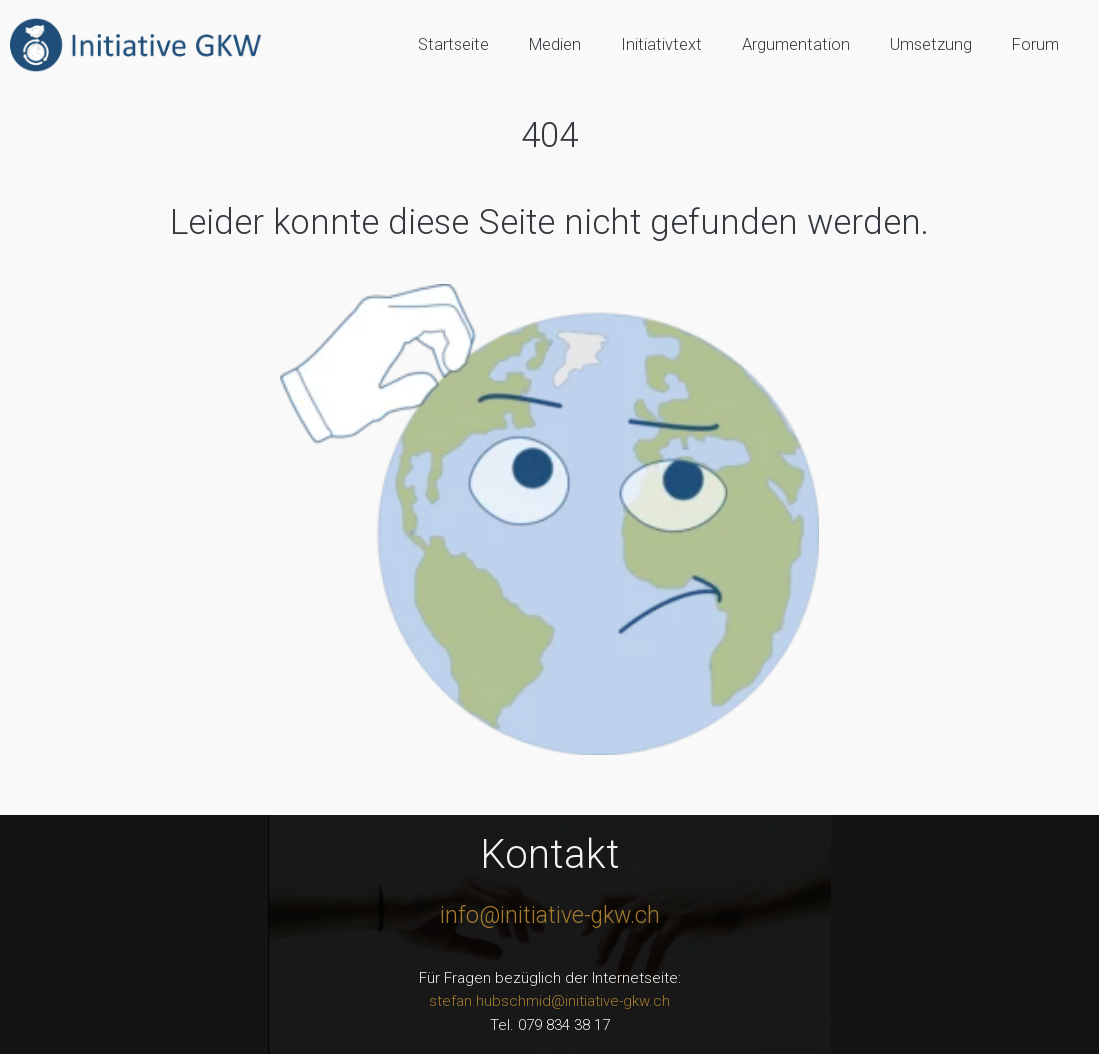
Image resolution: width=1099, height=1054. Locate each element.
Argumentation (796, 44)
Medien (555, 44)
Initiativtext (661, 44)
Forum (1035, 44)
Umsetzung (931, 44)
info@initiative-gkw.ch (550, 915)
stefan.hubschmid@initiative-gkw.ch (549, 1001)
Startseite (453, 44)
